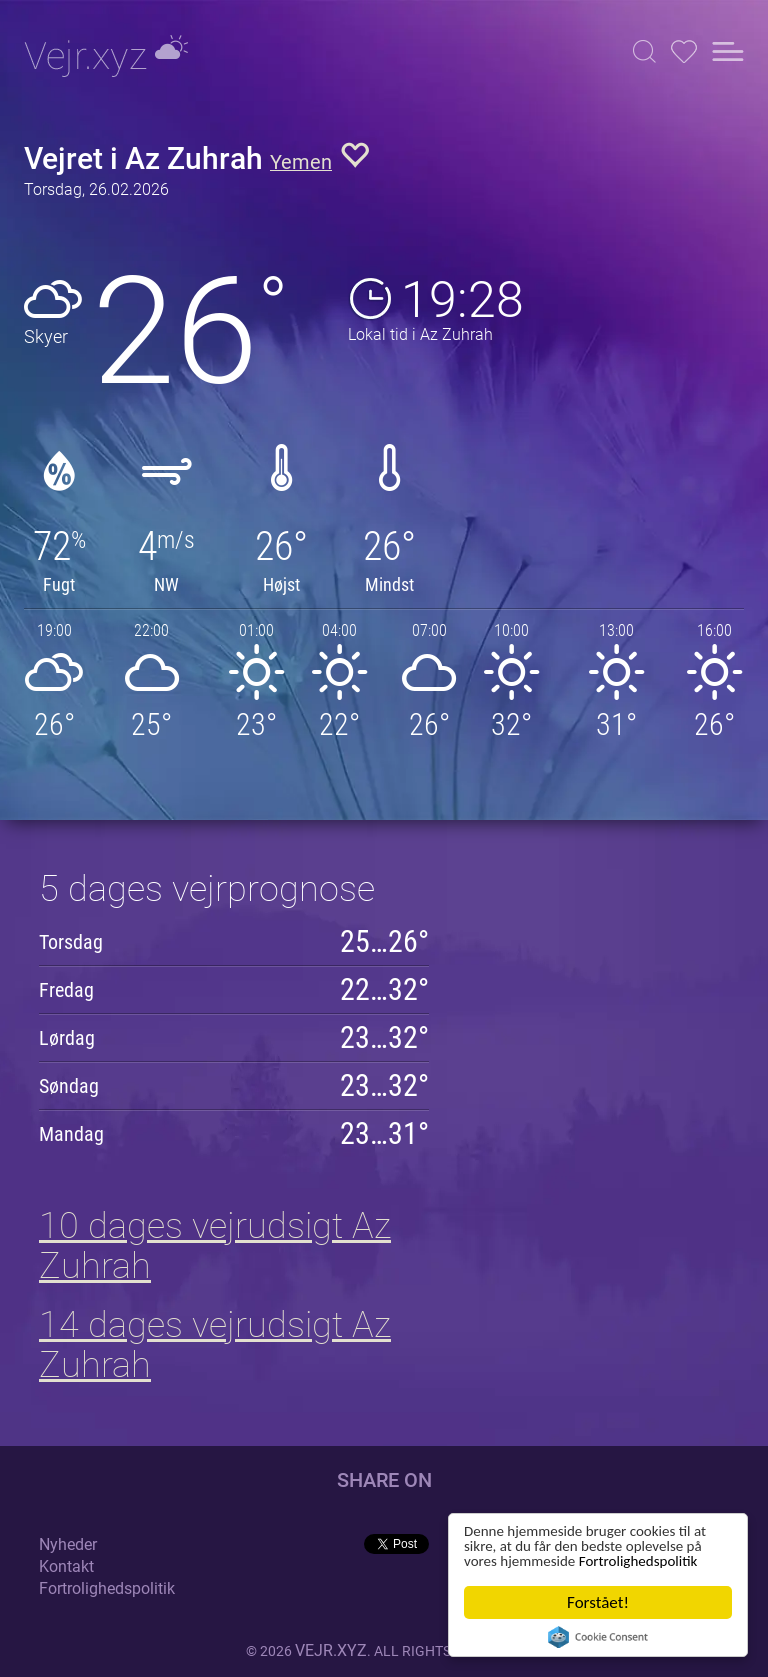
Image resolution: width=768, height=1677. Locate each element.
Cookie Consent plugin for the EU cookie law (598, 1637)
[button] (644, 51)
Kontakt (66, 1566)
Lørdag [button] (67, 1038)
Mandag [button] (71, 1134)
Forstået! (598, 1602)
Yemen (301, 162)
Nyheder (68, 1544)
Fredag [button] (66, 990)
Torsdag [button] (71, 942)
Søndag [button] (69, 1086)
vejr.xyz (331, 1650)
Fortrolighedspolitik (531, 1560)
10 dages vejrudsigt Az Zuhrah (215, 1246)
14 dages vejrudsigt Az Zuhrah (215, 1345)
